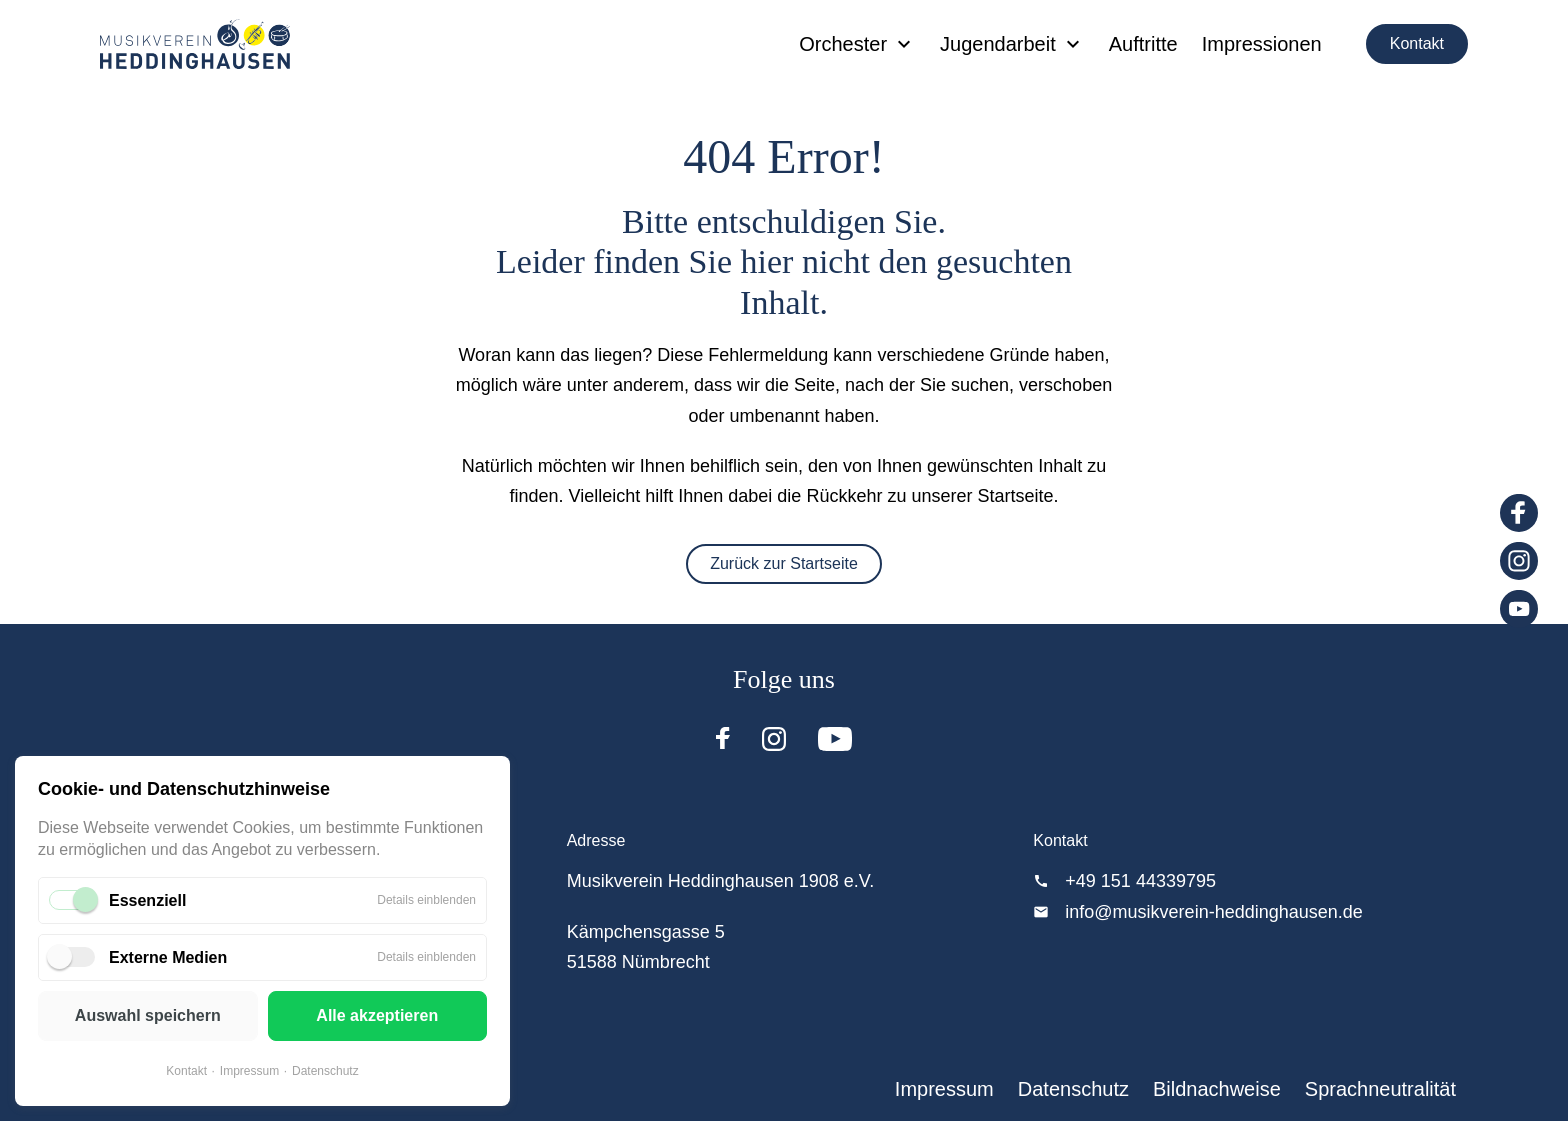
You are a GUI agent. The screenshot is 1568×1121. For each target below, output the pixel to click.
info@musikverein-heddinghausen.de (1213, 912)
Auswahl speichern (148, 1015)
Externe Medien (168, 957)
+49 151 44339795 (1140, 881)
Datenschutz (325, 1071)
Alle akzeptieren (377, 1015)
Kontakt (1417, 43)
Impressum (249, 1071)
